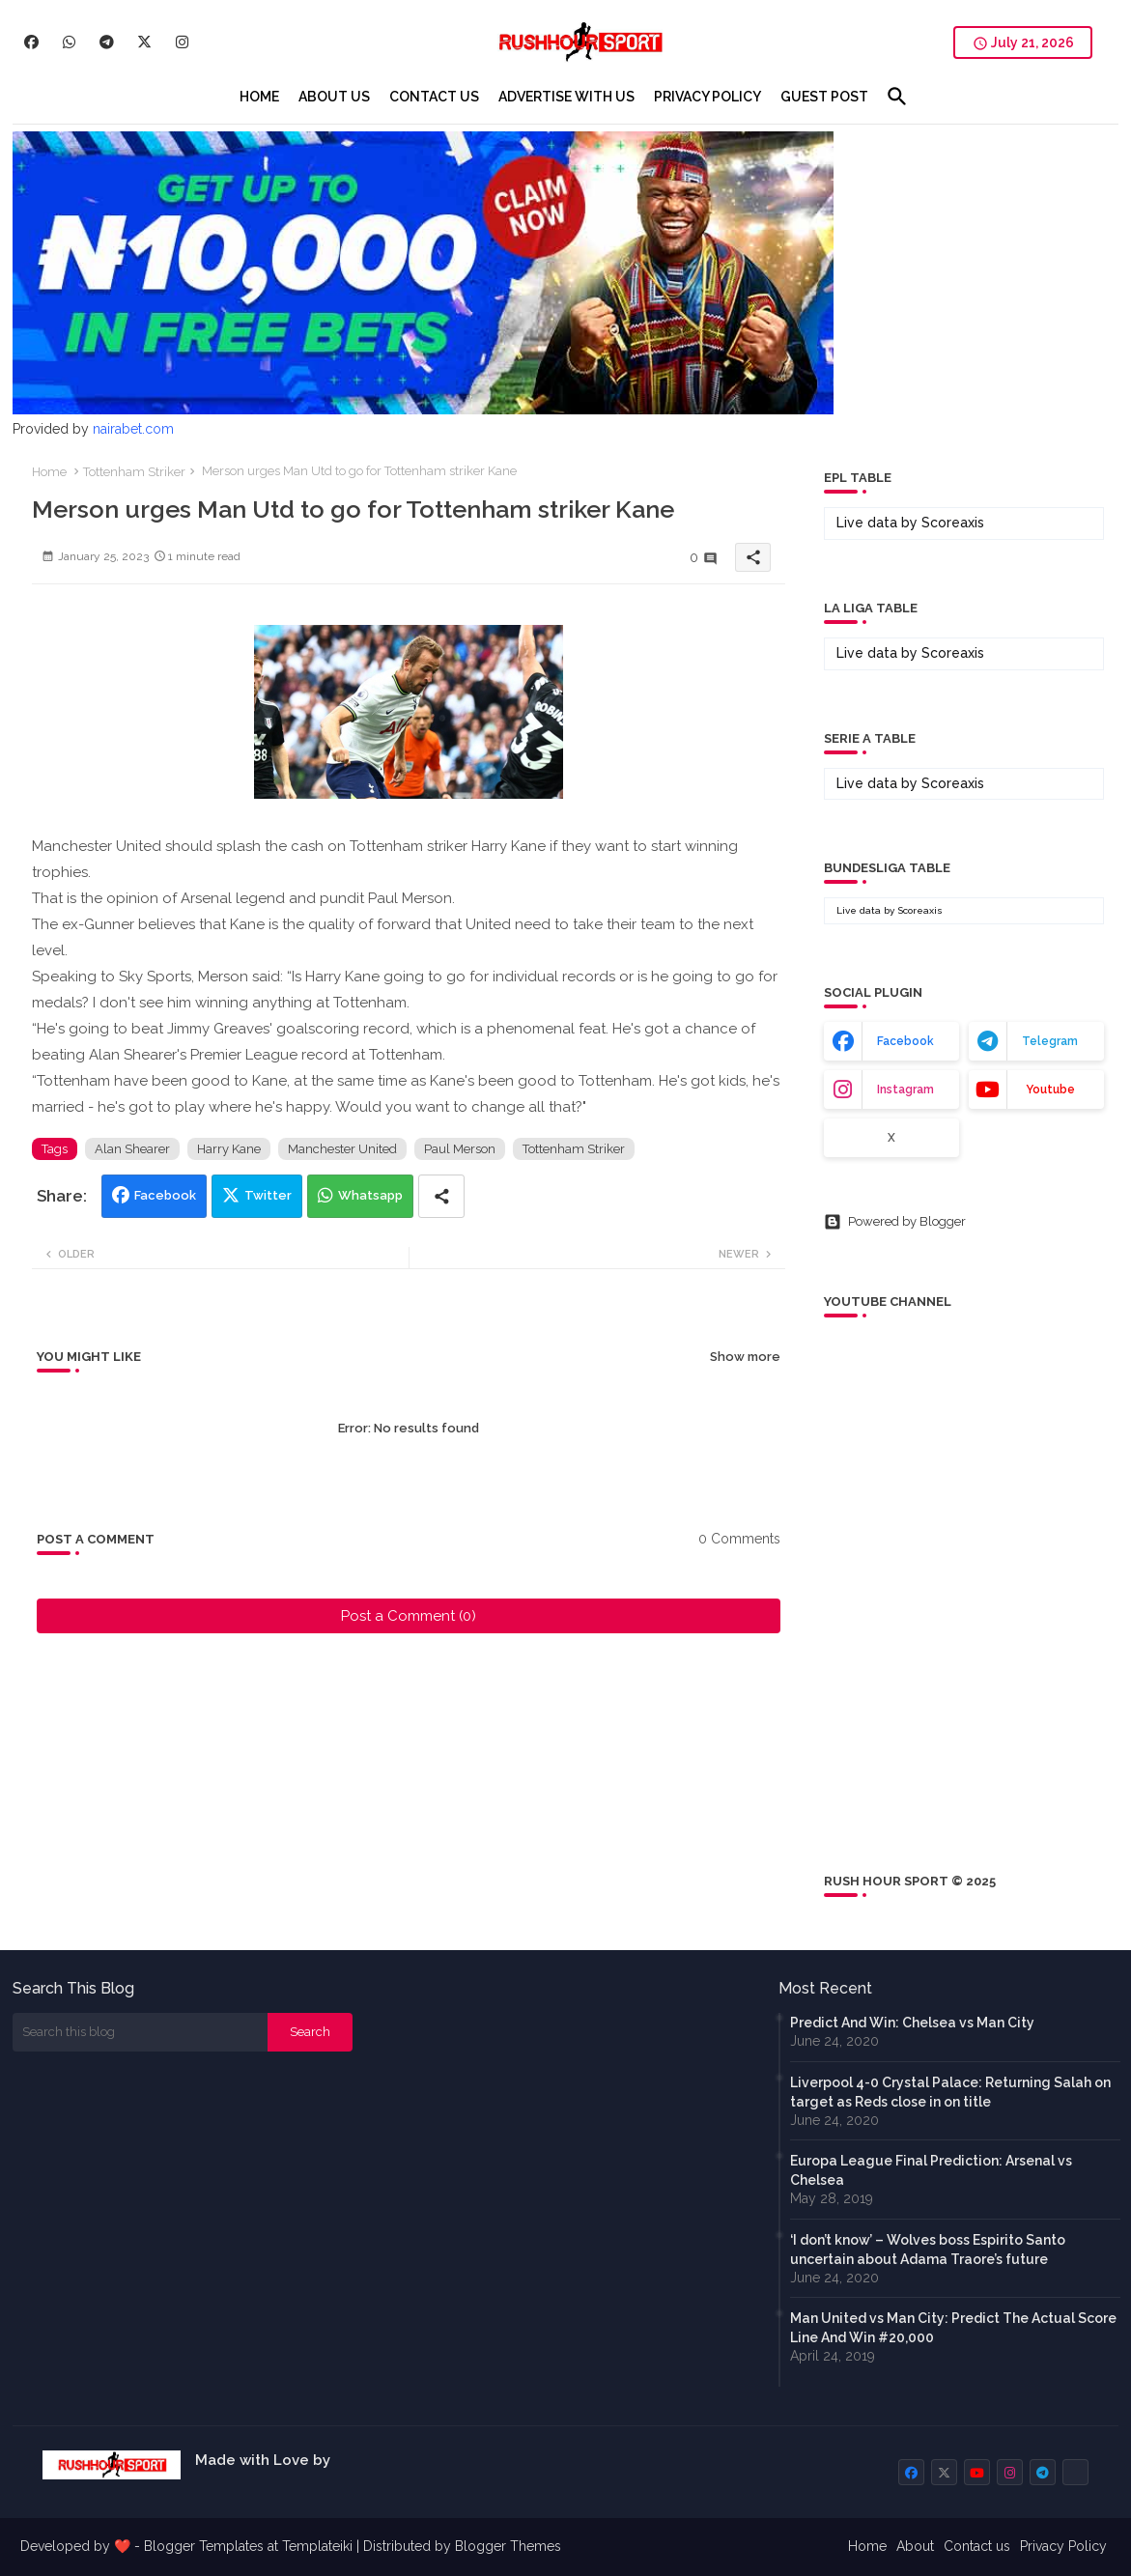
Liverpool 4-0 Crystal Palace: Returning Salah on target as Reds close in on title (950, 2092)
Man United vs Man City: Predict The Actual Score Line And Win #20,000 (953, 2327)
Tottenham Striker (134, 472)
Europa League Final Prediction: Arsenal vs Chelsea (931, 2170)
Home (49, 472)
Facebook (165, 1195)
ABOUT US (334, 96)
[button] (897, 96)
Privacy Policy (1063, 2546)
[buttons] (31, 42)
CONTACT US (434, 96)
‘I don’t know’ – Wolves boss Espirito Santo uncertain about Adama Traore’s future (927, 2249)
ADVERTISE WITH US (566, 96)
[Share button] (441, 1196)
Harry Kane (229, 1149)
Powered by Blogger (895, 1222)
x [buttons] (891, 1138)
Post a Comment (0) (408, 1616)
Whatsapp (370, 1195)
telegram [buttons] (1050, 1041)
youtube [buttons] (1050, 1089)
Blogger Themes (508, 2546)
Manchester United (342, 1149)
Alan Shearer (132, 1149)
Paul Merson (459, 1149)
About (915, 2546)
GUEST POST (824, 96)
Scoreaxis (952, 522)
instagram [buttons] (905, 1089)
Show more (745, 1356)
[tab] (259, 97)
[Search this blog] (140, 2032)
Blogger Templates (204, 2546)
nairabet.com (133, 429)
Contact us (977, 2546)
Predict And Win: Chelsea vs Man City (912, 2022)
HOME (259, 96)
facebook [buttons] (905, 1041)
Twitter (268, 1195)
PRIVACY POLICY (707, 96)
